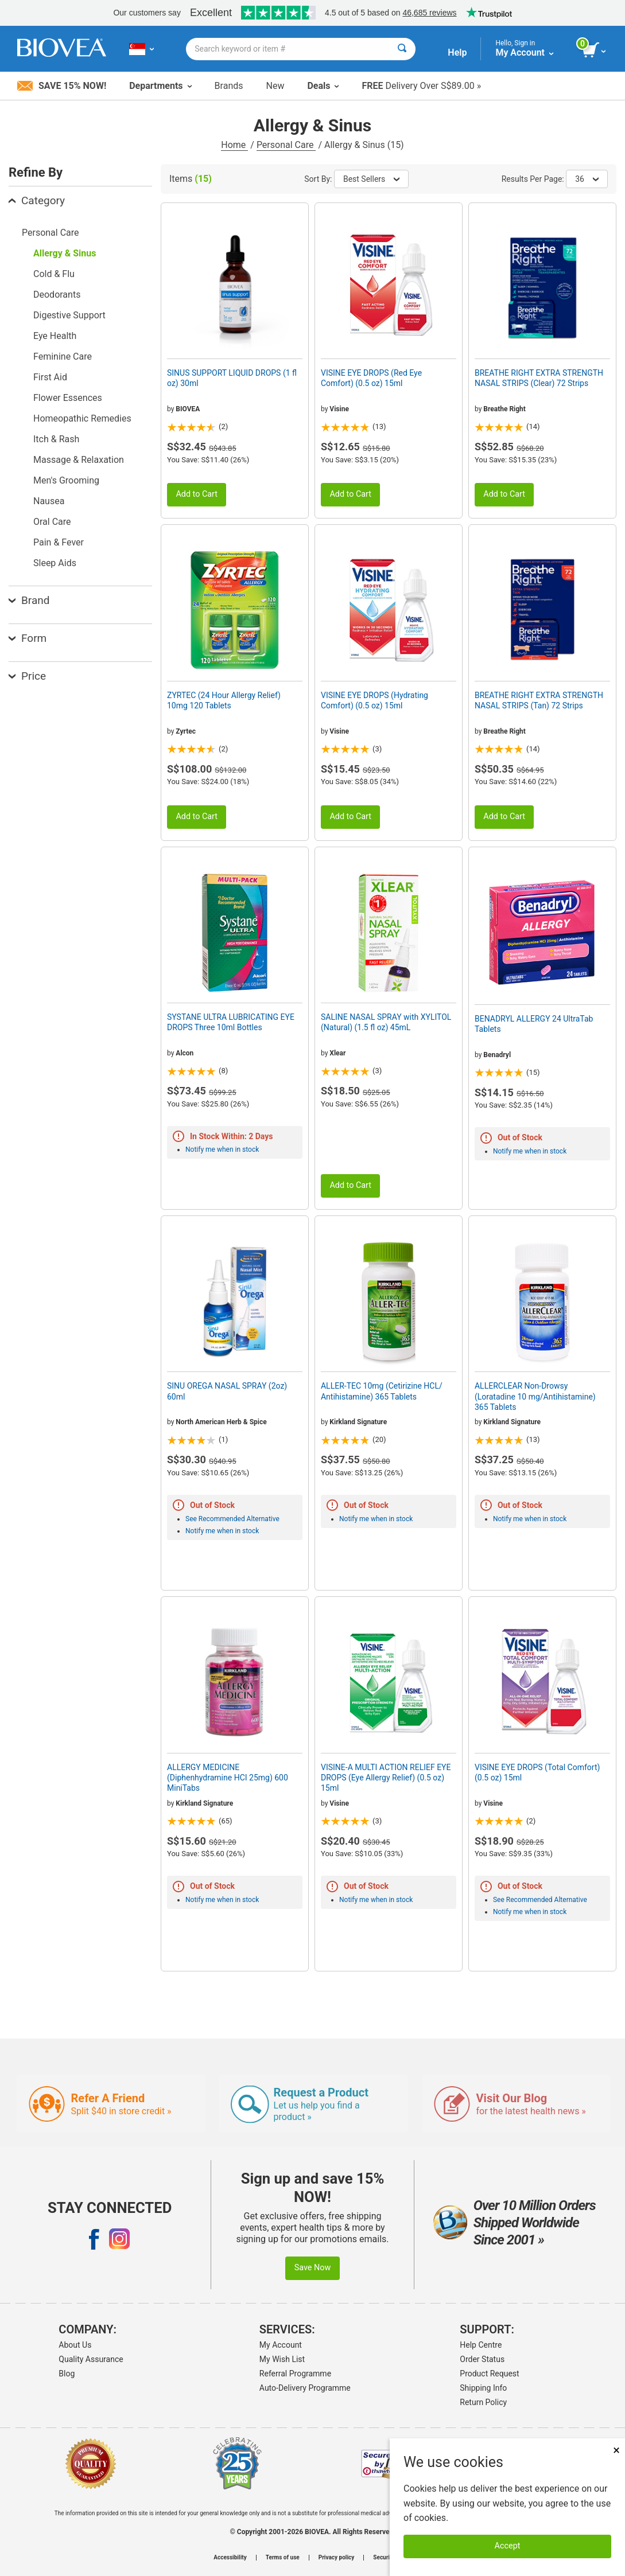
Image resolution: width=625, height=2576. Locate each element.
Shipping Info (483, 2387)
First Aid (50, 377)
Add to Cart (197, 494)
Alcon (184, 1053)
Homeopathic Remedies (82, 418)
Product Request (489, 2373)
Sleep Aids (54, 563)
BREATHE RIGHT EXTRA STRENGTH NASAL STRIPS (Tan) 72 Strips (539, 700)
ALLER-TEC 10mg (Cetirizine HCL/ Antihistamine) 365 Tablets (381, 1391)
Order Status (482, 2359)
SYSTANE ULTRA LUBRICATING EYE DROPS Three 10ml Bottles (230, 1022)
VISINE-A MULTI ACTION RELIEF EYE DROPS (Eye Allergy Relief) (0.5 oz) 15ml (386, 1777)
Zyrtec (186, 731)
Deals (323, 85)
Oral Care (52, 521)
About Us (75, 2344)
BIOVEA (188, 409)
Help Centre (481, 2344)
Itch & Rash (56, 439)
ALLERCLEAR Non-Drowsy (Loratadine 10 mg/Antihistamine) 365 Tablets (535, 1396)
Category (37, 200)
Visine (339, 409)
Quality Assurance (91, 2359)
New (275, 85)
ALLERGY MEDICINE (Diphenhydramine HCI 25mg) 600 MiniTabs (227, 1777)
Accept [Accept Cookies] (508, 2546)
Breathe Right (504, 409)
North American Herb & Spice (221, 1422)
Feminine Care (62, 356)
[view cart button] (595, 50)
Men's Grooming (66, 480)
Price (27, 676)
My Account (280, 2344)
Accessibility (229, 2558)
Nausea (48, 501)
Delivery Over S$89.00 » (421, 85)
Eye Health (54, 335)
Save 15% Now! (61, 85)
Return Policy (483, 2402)
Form (27, 638)
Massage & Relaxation (78, 459)
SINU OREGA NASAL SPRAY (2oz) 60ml (227, 1391)
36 (587, 179)
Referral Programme (295, 2373)
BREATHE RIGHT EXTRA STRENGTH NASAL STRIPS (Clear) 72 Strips (539, 378)
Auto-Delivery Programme (305, 2387)
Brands (229, 85)
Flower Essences (67, 397)
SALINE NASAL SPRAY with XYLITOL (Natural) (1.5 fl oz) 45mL (386, 1022)
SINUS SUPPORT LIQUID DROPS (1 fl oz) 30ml (232, 378)
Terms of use (283, 2558)
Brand (29, 600)
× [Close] (616, 2450)
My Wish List (282, 2359)
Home (234, 144)
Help (457, 52)
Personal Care (286, 144)
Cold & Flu (54, 273)
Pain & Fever (58, 542)
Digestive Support (69, 315)
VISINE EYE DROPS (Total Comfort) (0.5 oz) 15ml (537, 1772)
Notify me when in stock (222, 1149)
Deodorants (56, 294)
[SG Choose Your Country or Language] (141, 48)
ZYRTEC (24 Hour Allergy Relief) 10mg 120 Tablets (224, 700)
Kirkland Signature (358, 1422)
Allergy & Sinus (64, 253)
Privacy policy (337, 2558)
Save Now (312, 2268)
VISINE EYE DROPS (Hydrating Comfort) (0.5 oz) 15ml (374, 700)
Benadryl (497, 1055)
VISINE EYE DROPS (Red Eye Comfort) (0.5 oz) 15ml (371, 378)
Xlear (337, 1053)
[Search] (402, 49)
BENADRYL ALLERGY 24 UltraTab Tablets (534, 1024)
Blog (67, 2373)
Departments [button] (160, 85)
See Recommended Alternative (232, 1519)
